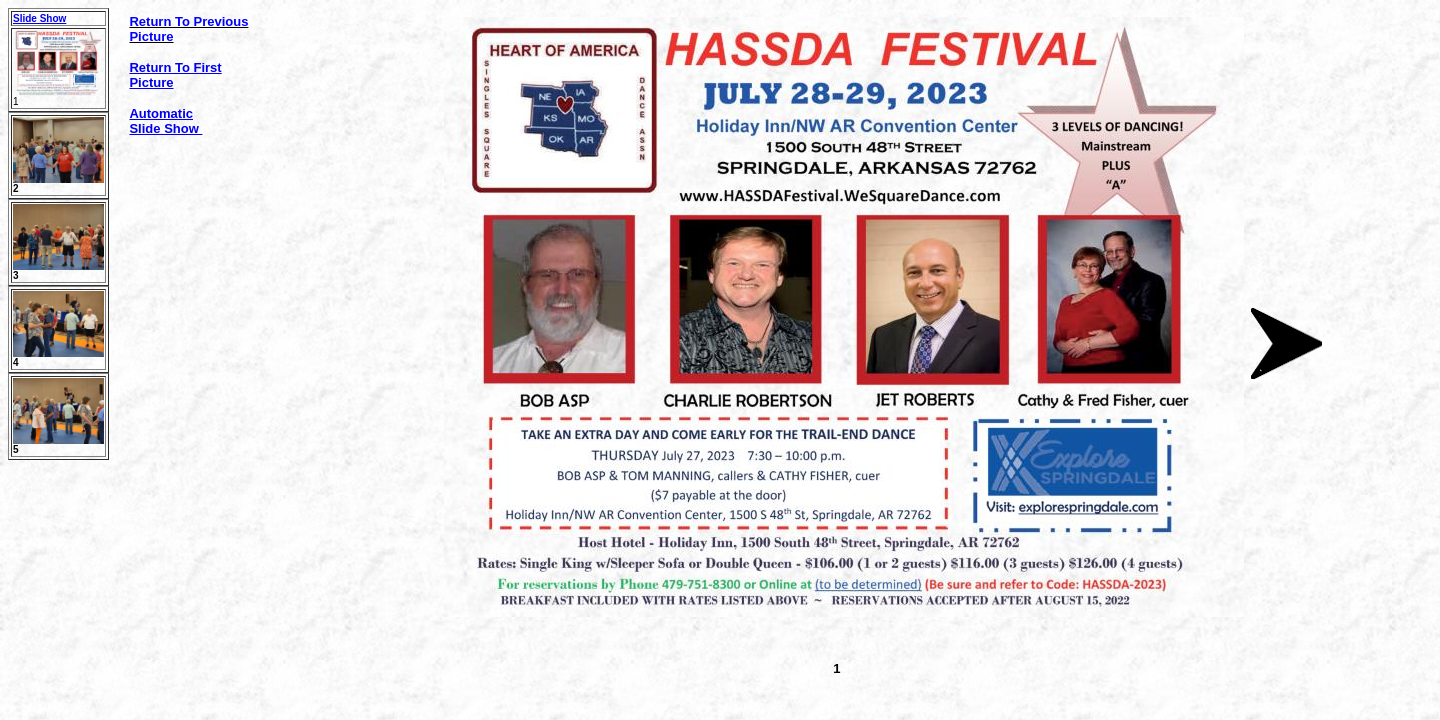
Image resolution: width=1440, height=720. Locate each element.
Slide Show (39, 18)
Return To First (175, 67)
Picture (151, 82)
